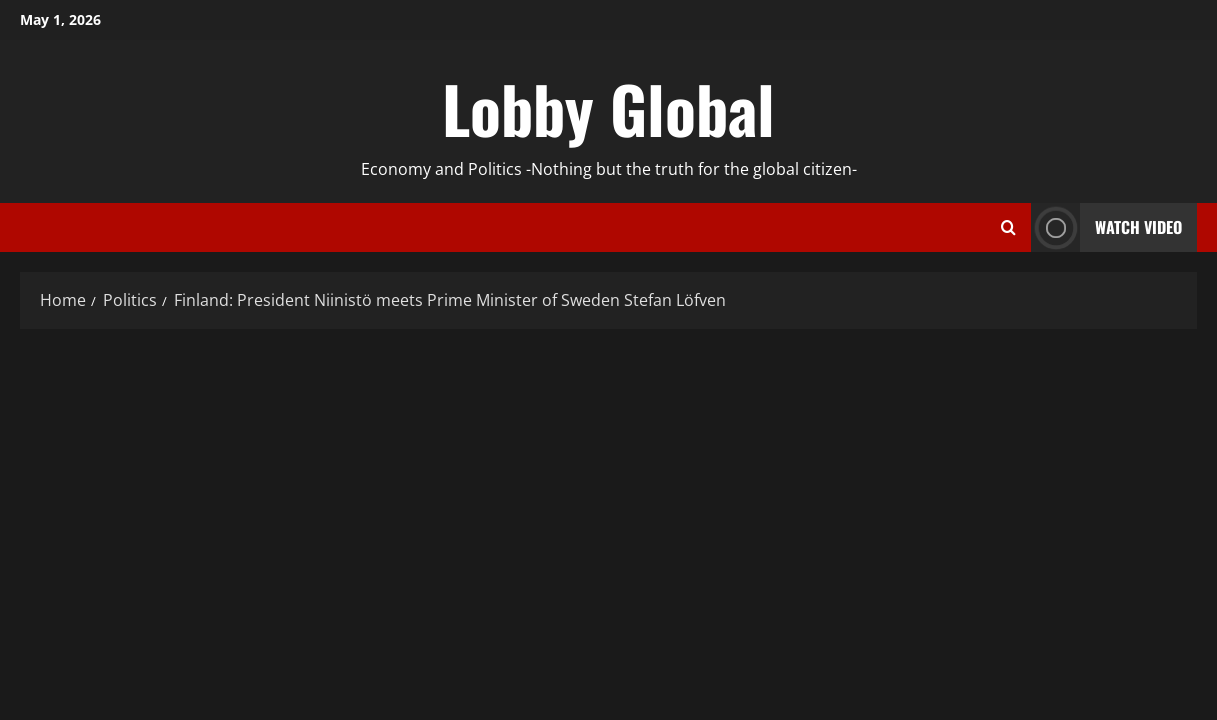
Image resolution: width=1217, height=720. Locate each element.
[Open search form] (1008, 228)
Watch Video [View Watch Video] (1106, 227)
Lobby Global (608, 108)
